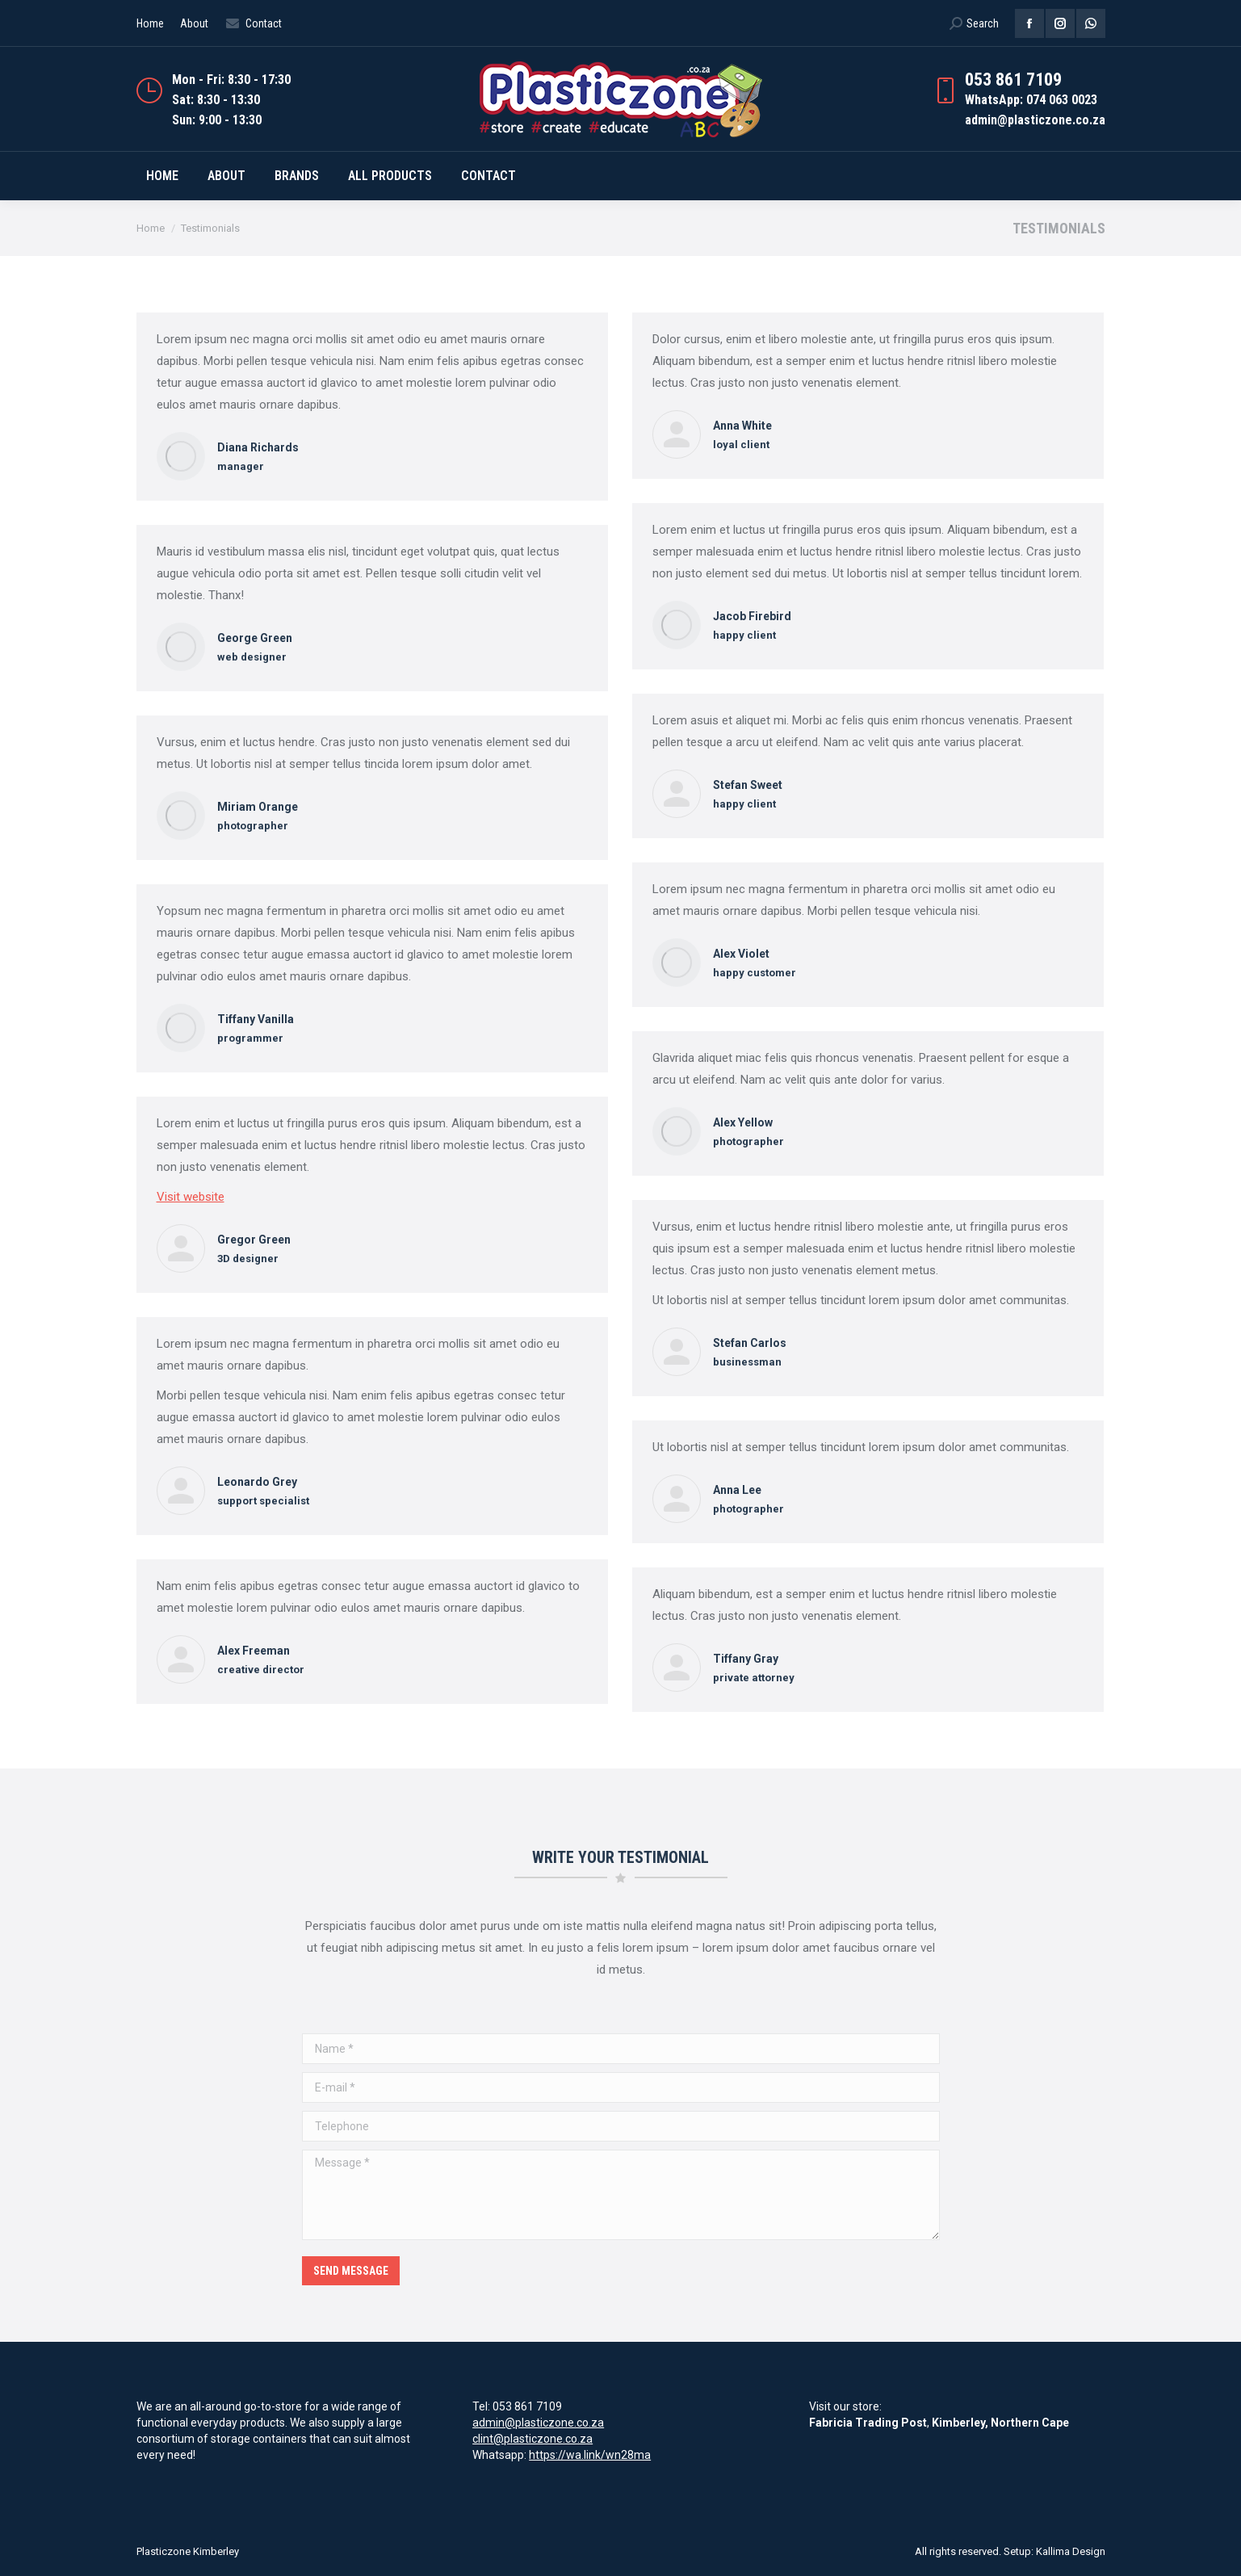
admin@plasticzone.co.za (538, 2422)
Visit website (190, 1196)
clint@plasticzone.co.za (532, 2438)
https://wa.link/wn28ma (590, 2454)
